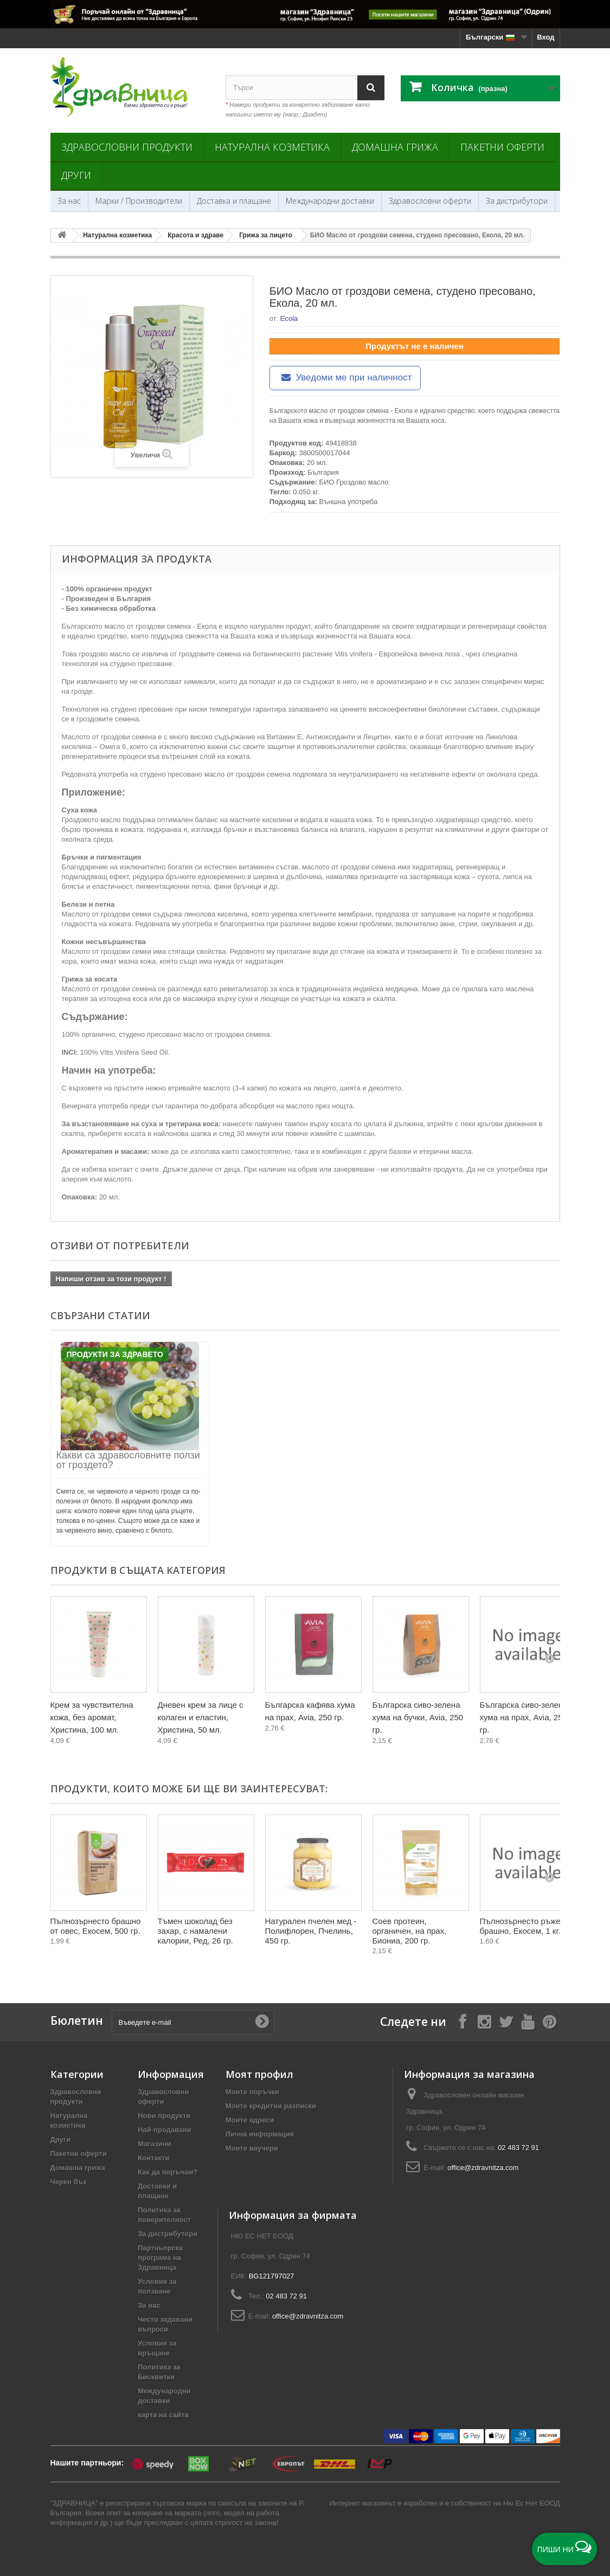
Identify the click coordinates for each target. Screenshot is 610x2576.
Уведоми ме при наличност (345, 377)
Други (76, 175)
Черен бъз (68, 2182)
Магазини (154, 2144)
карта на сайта (163, 2415)
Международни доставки (330, 201)
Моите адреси (250, 2120)
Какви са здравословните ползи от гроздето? (128, 1460)
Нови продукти (164, 2116)
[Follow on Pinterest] (549, 2021)
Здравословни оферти (430, 201)
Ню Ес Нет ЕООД (531, 2503)
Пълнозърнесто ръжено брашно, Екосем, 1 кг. (525, 1925)
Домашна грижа (395, 146)
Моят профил (259, 2074)
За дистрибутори (517, 201)
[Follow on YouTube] (527, 2021)
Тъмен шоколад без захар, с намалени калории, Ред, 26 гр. (195, 1930)
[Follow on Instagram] (484, 2021)
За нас (69, 201)
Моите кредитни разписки (271, 2106)
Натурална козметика (272, 146)
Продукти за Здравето (115, 1354)
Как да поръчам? (167, 2172)
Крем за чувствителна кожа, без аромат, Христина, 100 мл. (91, 1717)
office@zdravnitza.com (482, 2168)
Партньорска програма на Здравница (160, 2257)
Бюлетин (76, 2021)
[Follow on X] (506, 2021)
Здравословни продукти (126, 146)
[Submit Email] (262, 2022)
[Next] (549, 1657)
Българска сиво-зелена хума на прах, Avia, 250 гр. (524, 1717)
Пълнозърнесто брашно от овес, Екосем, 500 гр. (95, 1925)
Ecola (289, 318)
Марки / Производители (138, 201)
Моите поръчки (252, 2092)
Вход (545, 37)
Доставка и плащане (234, 201)
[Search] (370, 87)
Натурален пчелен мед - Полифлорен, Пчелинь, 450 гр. (311, 1930)
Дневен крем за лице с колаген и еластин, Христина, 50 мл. (200, 1717)
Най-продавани (164, 2130)
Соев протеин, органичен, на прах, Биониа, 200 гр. (410, 1930)
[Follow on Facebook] (462, 2021)
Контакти (153, 2158)
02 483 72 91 (518, 2148)
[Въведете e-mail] (193, 2022)
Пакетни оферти (502, 146)
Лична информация (260, 2134)
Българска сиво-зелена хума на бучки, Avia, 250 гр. (418, 1717)
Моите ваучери (252, 2148)
